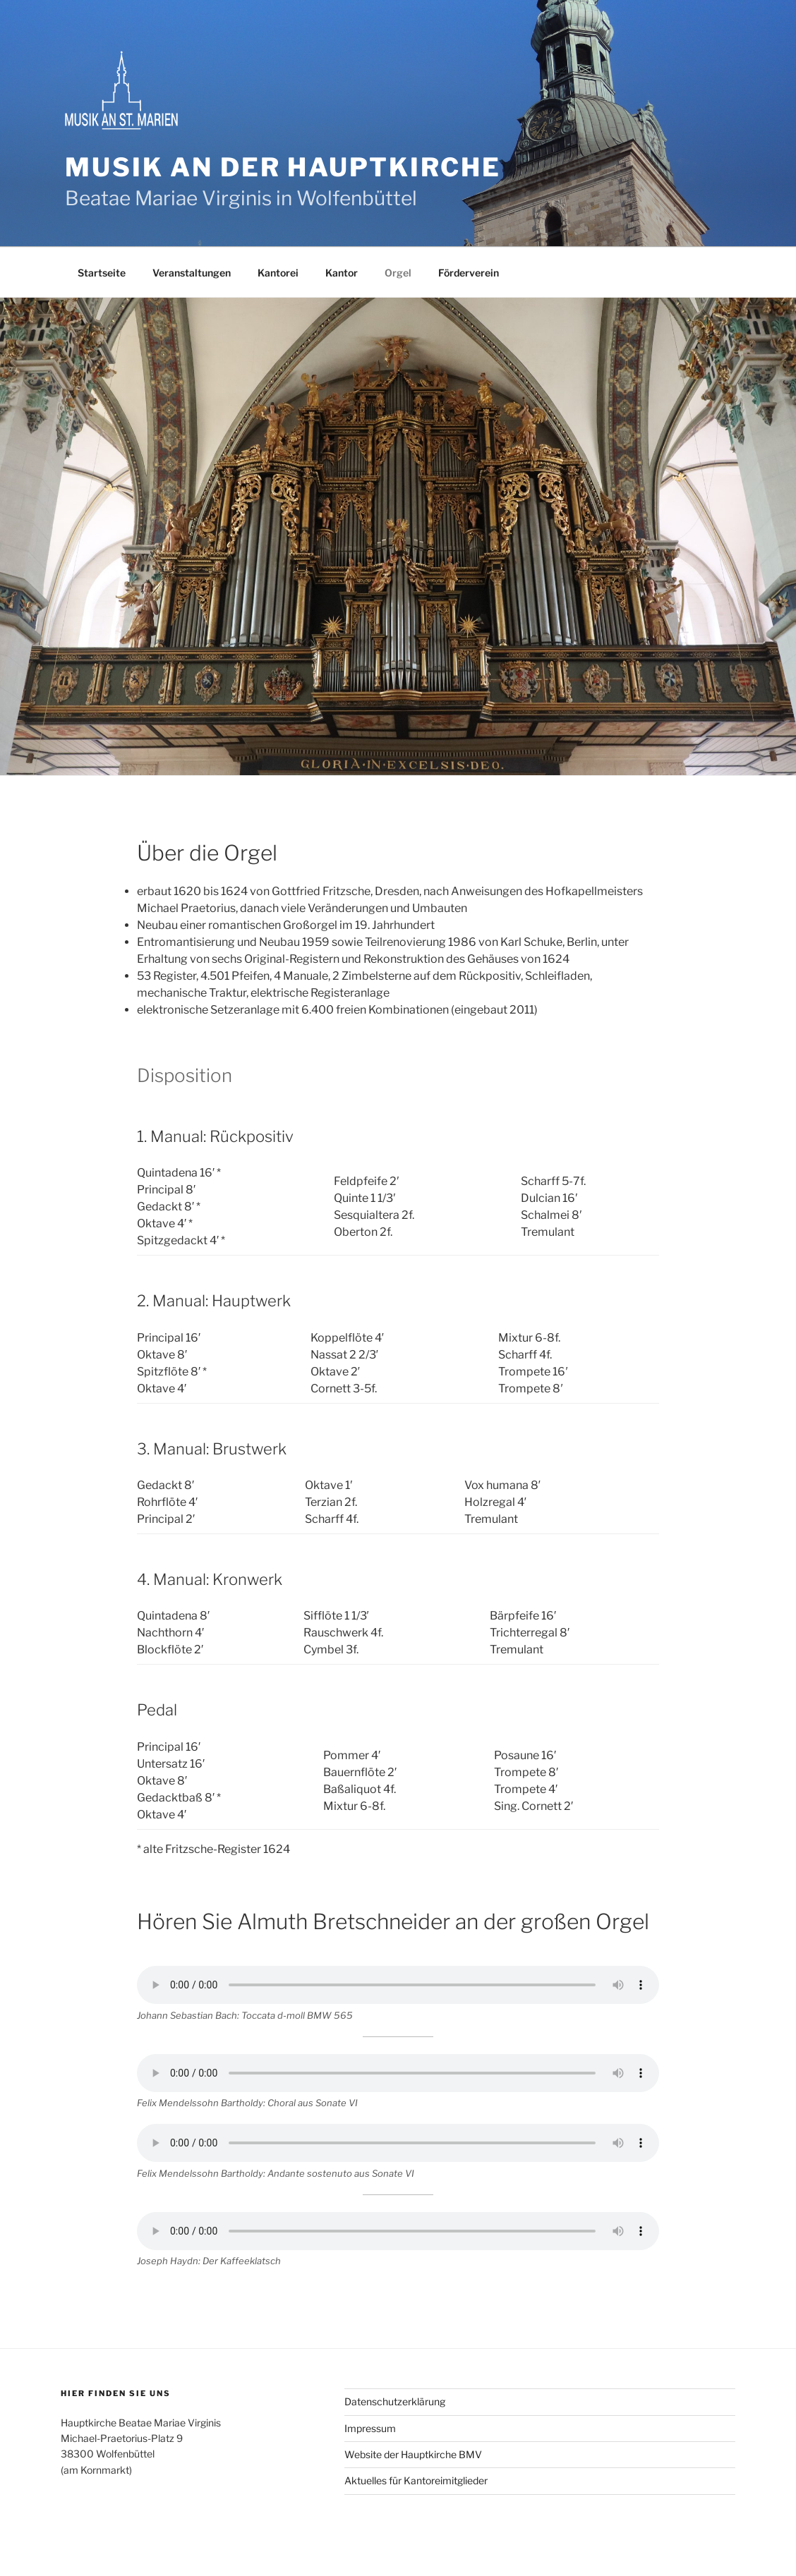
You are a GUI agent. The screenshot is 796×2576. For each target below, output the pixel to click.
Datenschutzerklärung (394, 2401)
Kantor (341, 273)
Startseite (102, 273)
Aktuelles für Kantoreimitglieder (416, 2480)
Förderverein (468, 273)
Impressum (370, 2428)
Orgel (398, 273)
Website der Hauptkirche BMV (413, 2454)
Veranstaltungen (191, 273)
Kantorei (278, 273)
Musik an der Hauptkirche (283, 167)
